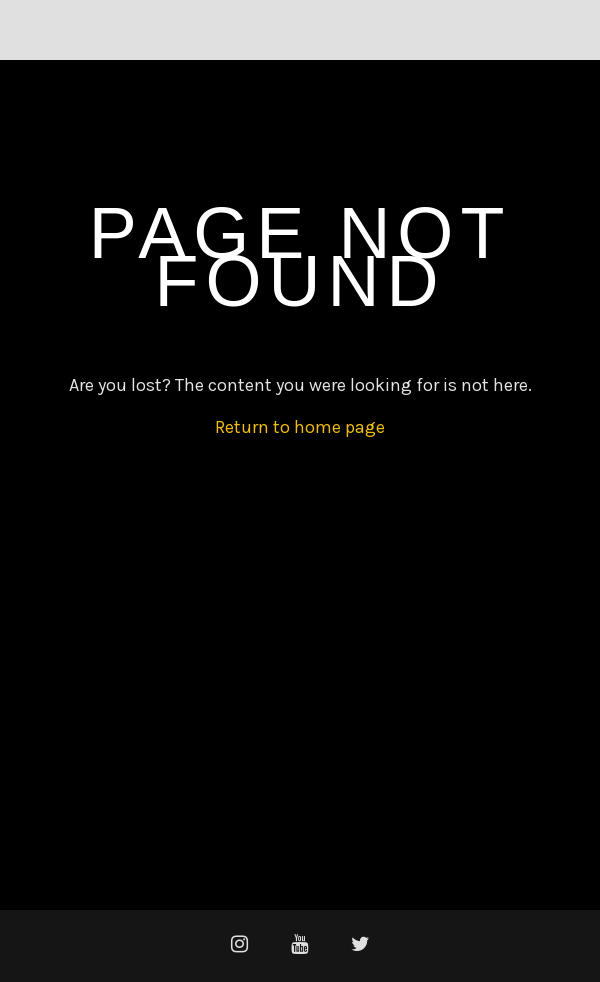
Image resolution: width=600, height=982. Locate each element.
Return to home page (300, 427)
